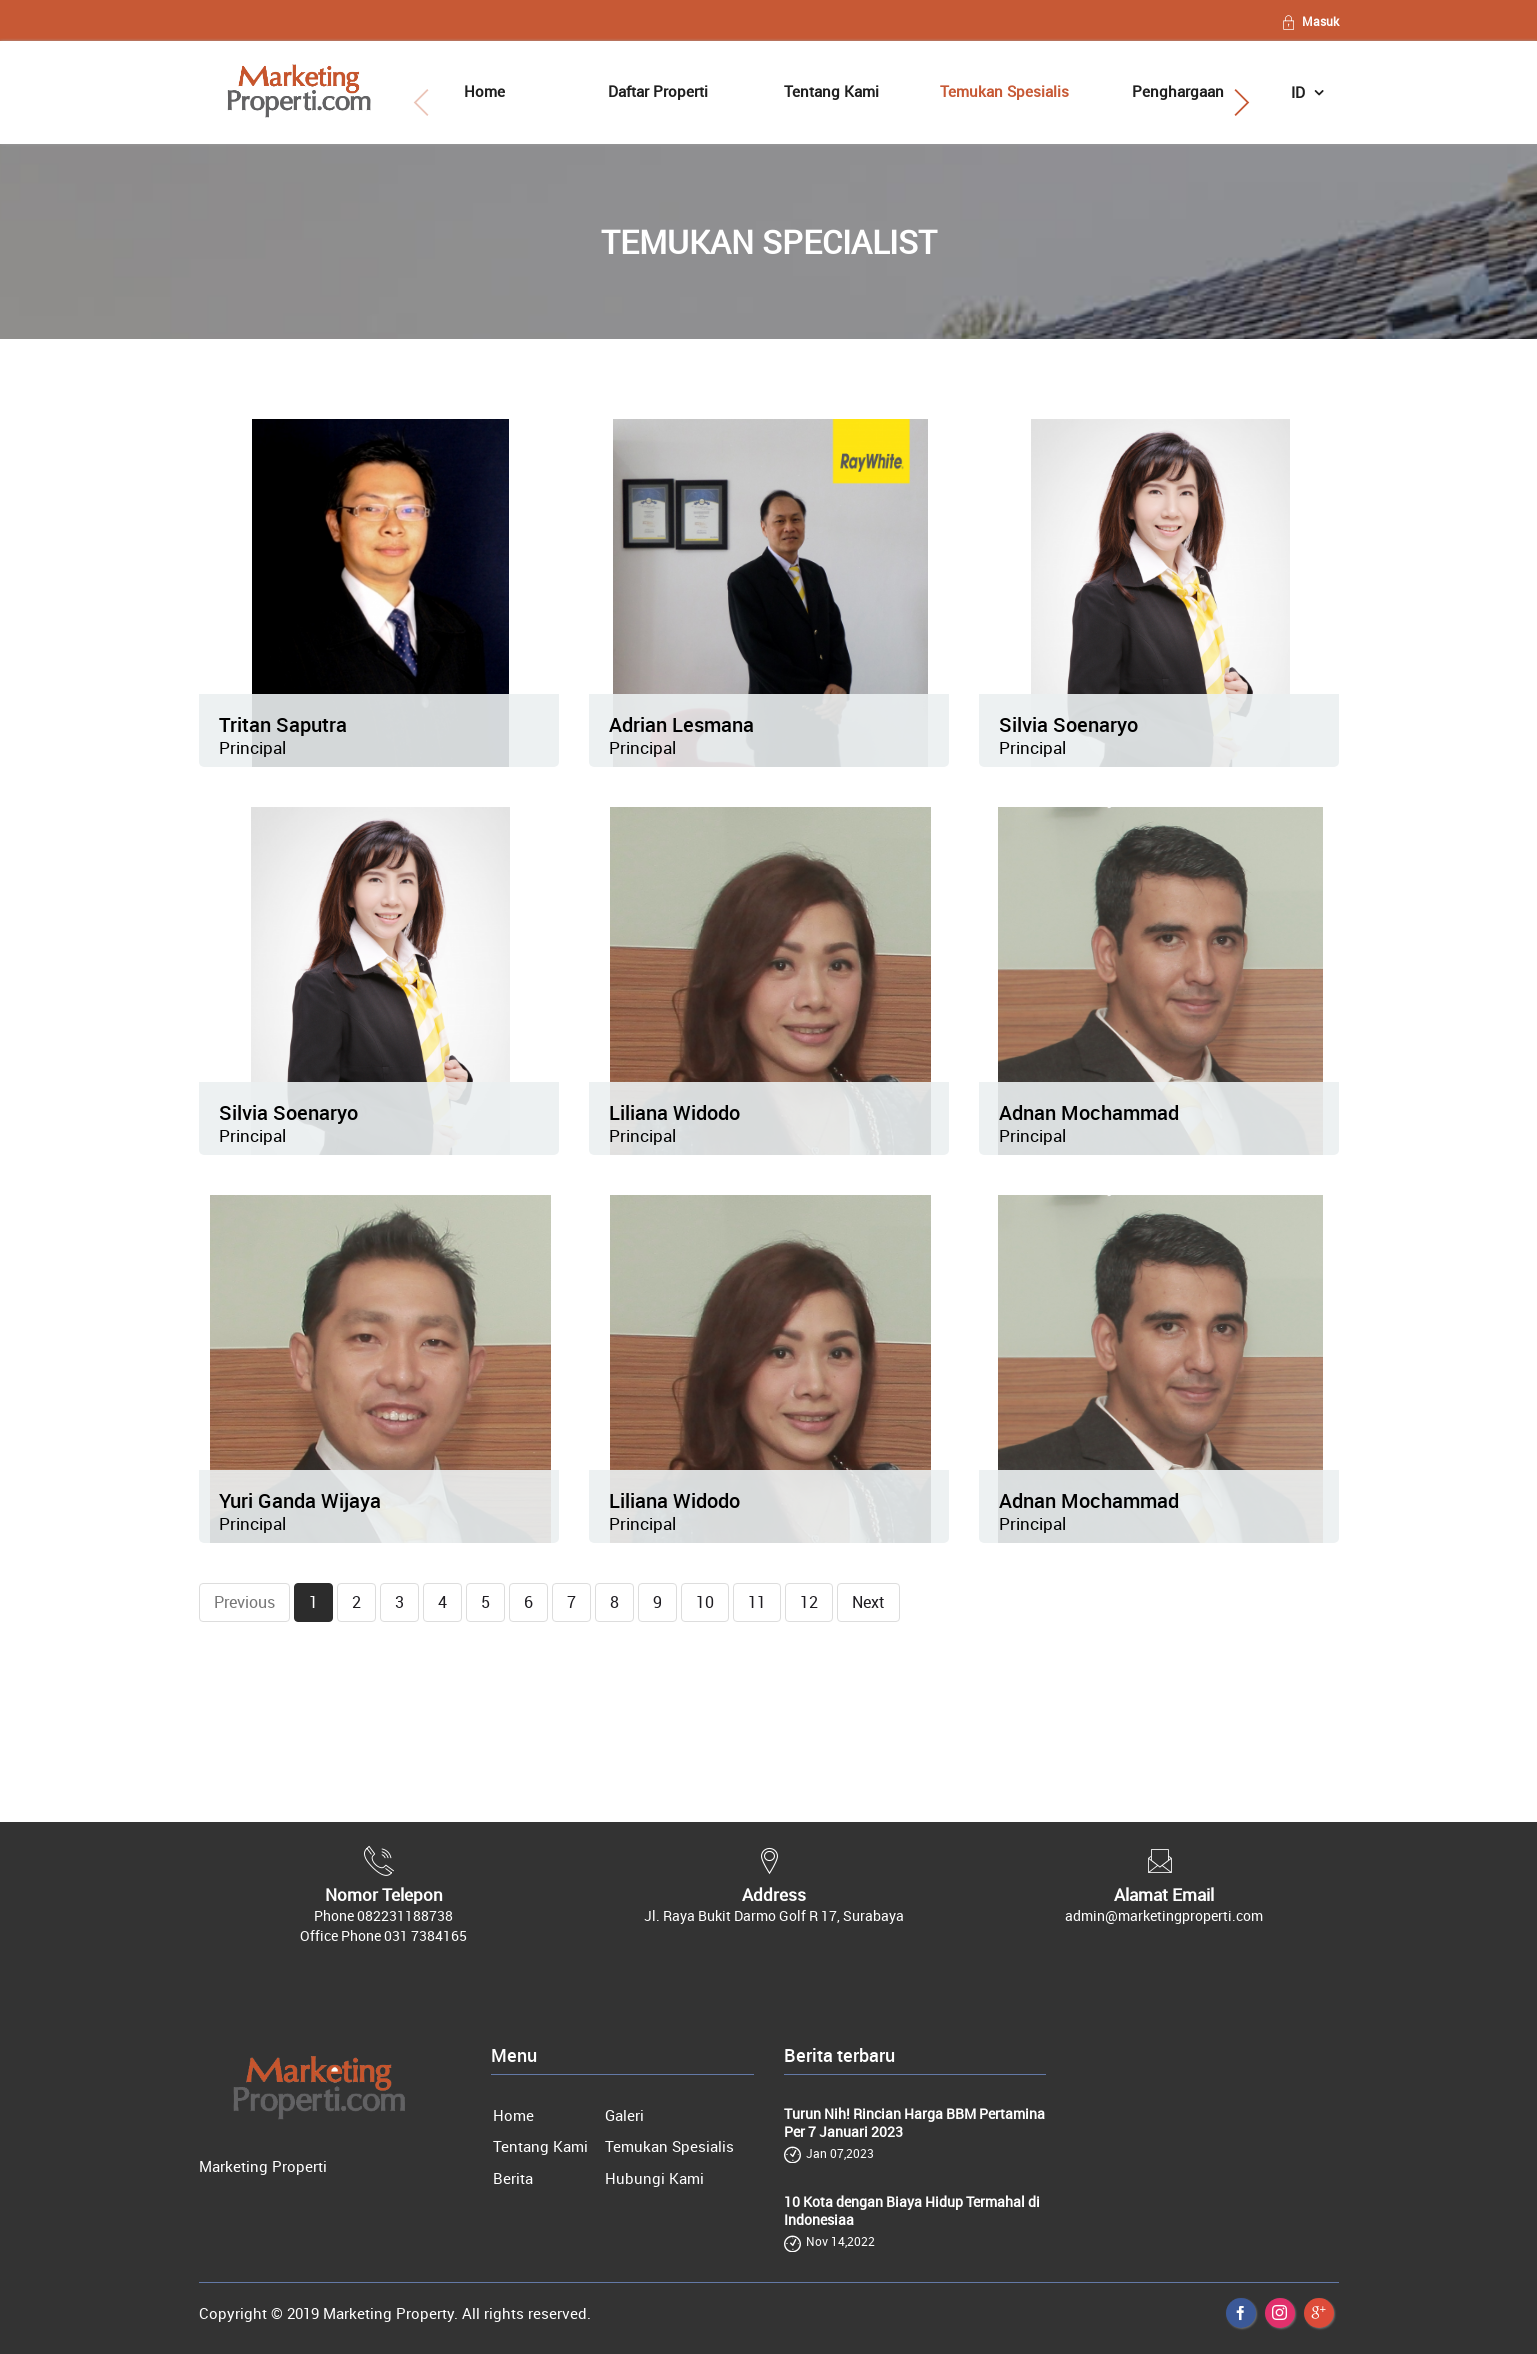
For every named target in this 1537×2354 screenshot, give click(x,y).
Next (868, 1602)
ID (1300, 92)
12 (809, 1602)
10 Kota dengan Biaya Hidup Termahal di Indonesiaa (912, 2211)
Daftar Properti (658, 91)
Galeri (624, 2115)
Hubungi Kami (654, 2178)
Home (484, 91)
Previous (244, 1602)
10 (705, 1602)
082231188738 (405, 1915)
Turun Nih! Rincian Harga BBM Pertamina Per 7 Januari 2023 (914, 2123)
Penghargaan (1178, 91)
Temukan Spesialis (1004, 91)
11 (757, 1602)
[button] (1240, 103)
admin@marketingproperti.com (1164, 1915)
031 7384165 (425, 1935)
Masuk (1309, 21)
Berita (513, 2178)
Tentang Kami (831, 91)
